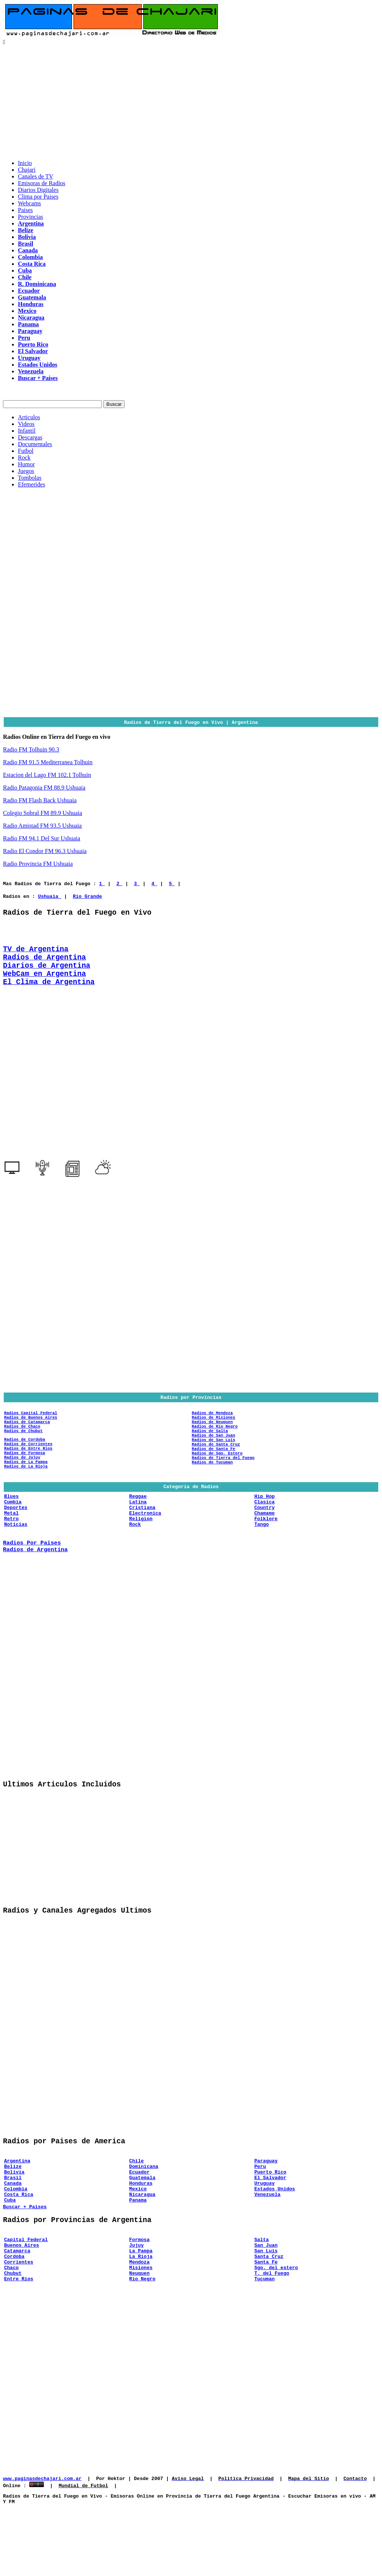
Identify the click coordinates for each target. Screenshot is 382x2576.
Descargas (30, 437)
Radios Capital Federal (30, 1427)
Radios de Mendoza (212, 1427)
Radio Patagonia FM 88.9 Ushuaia (44, 787)
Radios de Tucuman (212, 1488)
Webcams (29, 203)
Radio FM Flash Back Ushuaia (39, 800)
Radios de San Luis (213, 1460)
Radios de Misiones (213, 1432)
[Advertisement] (191, 101)
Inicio (25, 163)
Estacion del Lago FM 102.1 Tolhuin (47, 775)
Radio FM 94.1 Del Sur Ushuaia (41, 838)
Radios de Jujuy (22, 1481)
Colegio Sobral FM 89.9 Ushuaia (42, 813)
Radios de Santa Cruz (216, 1466)
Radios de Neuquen (212, 1438)
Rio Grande (87, 896)
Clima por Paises (38, 196)
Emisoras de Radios (41, 183)
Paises (25, 210)
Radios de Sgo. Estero (217, 1477)
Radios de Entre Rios (28, 1470)
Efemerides (31, 484)
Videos (26, 424)
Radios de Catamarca (27, 1438)
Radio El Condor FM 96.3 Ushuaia (45, 851)
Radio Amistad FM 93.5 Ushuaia (42, 825)
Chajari (26, 170)
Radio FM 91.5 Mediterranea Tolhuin (48, 762)
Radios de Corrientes (28, 1465)
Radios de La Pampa (25, 1487)
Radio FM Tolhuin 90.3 (31, 749)
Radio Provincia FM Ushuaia (38, 864)
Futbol (26, 451)
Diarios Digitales (38, 190)
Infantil (26, 430)
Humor (26, 464)
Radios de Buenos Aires (30, 1432)
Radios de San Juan (213, 1455)
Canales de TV (35, 176)
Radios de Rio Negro (215, 1444)
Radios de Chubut (23, 1449)
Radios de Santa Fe (213, 1472)
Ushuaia (49, 896)
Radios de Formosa (24, 1476)
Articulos (29, 417)
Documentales (35, 444)
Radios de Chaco (22, 1444)
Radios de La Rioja (25, 1493)
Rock (24, 457)
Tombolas (29, 478)
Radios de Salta (210, 1449)
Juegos (26, 471)
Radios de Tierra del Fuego (223, 1483)
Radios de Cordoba (24, 1459)
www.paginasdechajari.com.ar (42, 2544)
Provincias (30, 217)
